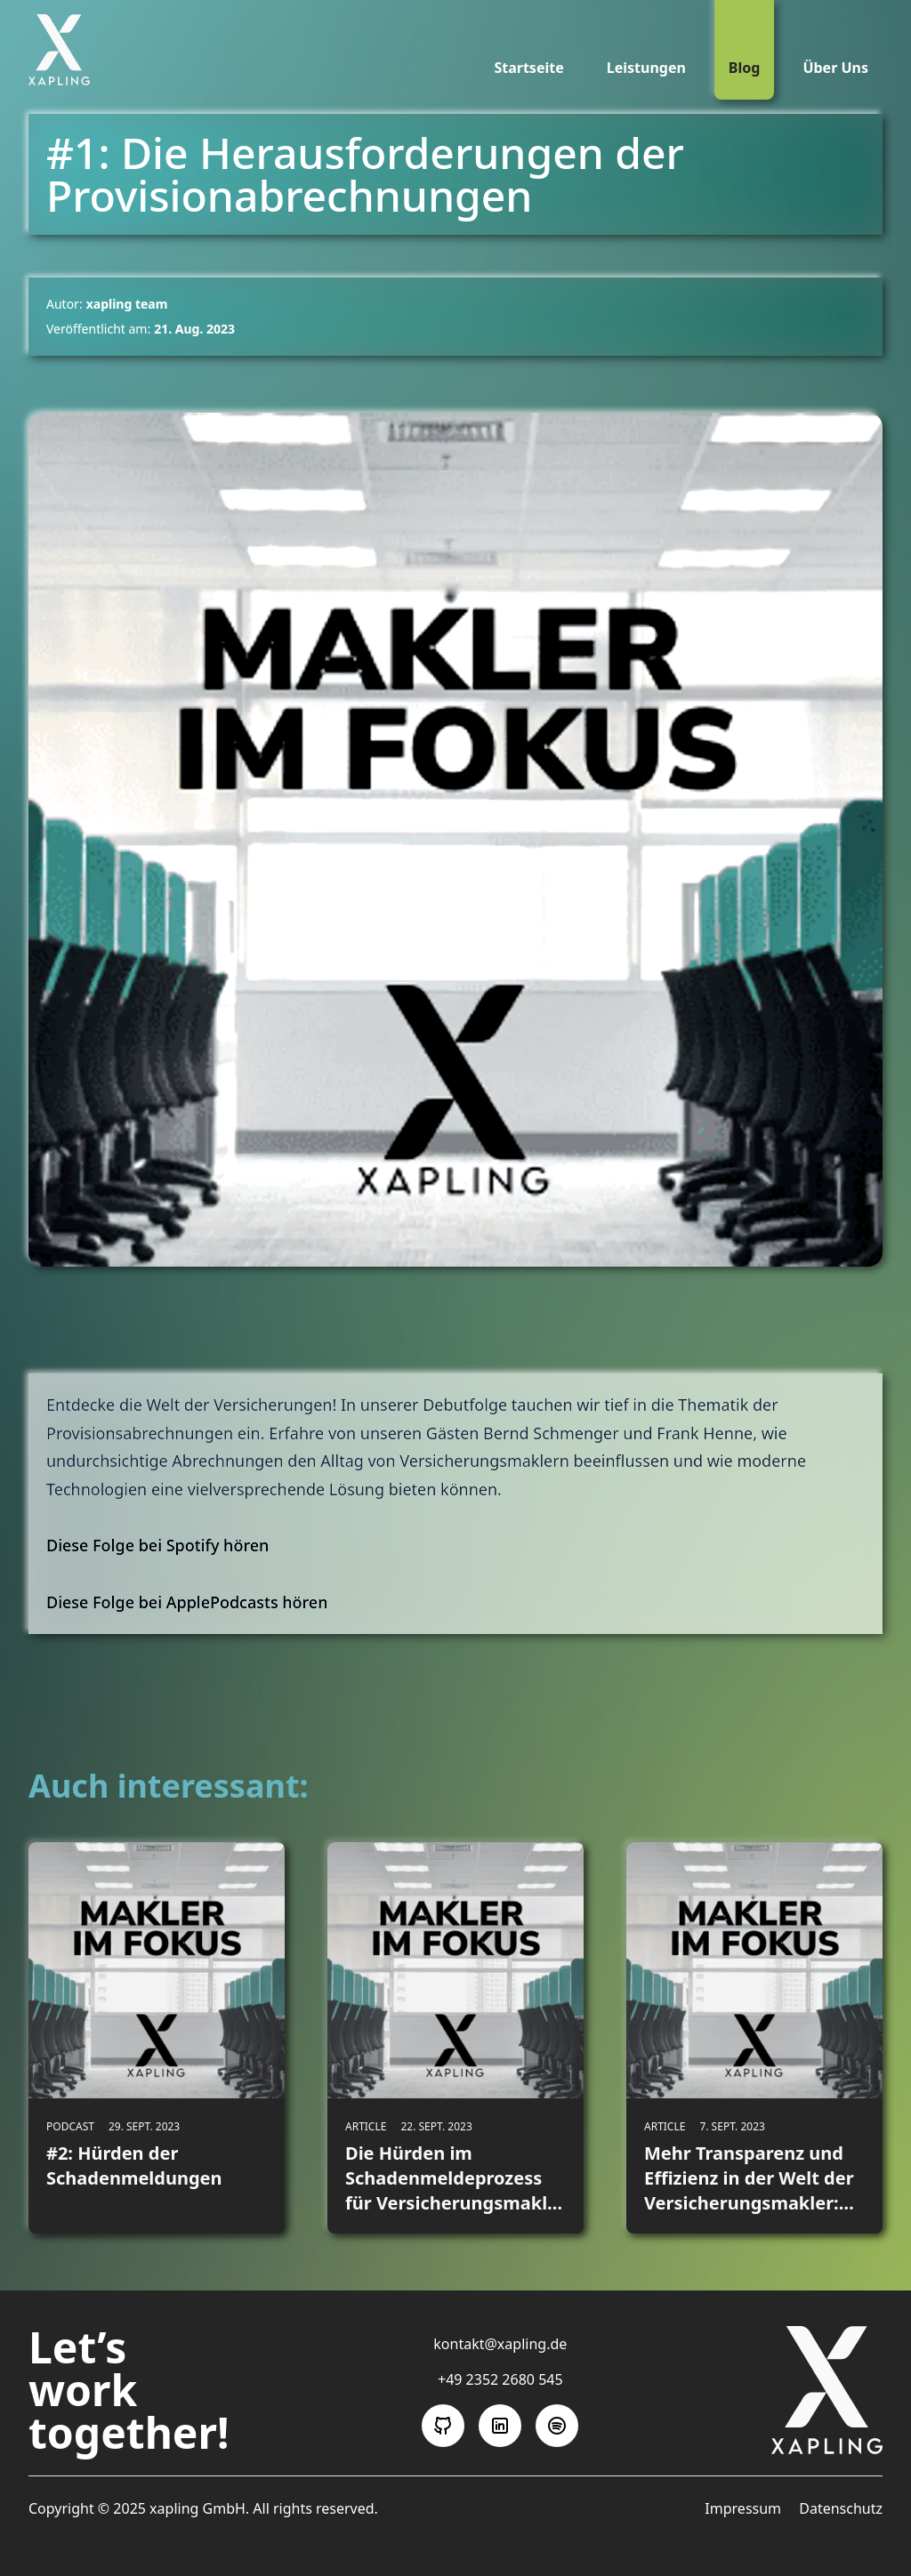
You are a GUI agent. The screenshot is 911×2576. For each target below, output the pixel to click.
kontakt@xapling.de (500, 2344)
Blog (745, 67)
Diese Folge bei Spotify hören (157, 1545)
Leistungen (646, 67)
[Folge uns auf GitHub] (443, 2425)
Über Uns (835, 67)
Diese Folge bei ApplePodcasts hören (186, 1602)
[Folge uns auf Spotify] (557, 2425)
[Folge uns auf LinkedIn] (500, 2425)
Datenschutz (841, 2508)
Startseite (528, 67)
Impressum (745, 2508)
